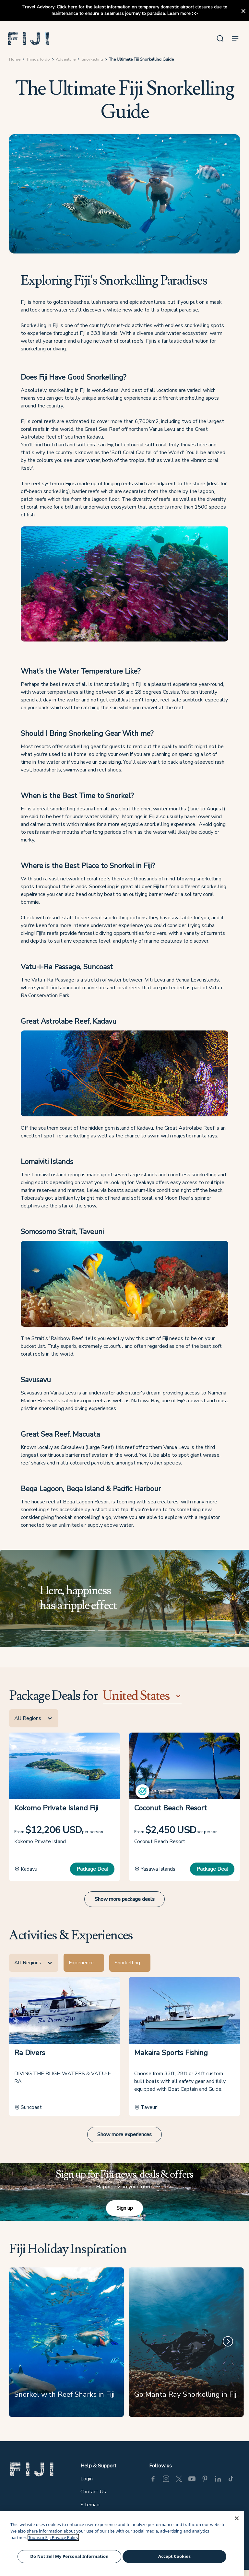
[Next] (226, 2347)
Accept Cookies (174, 2556)
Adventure (67, 65)
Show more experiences (124, 2140)
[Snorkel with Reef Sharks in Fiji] (67, 2349)
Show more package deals (125, 1905)
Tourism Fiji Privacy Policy (53, 2537)
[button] (31, 41)
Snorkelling (93, 65)
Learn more (179, 13)
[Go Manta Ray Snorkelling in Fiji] (186, 2349)
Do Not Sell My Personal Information (69, 2556)
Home (16, 65)
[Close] (237, 2518)
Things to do (39, 65)
